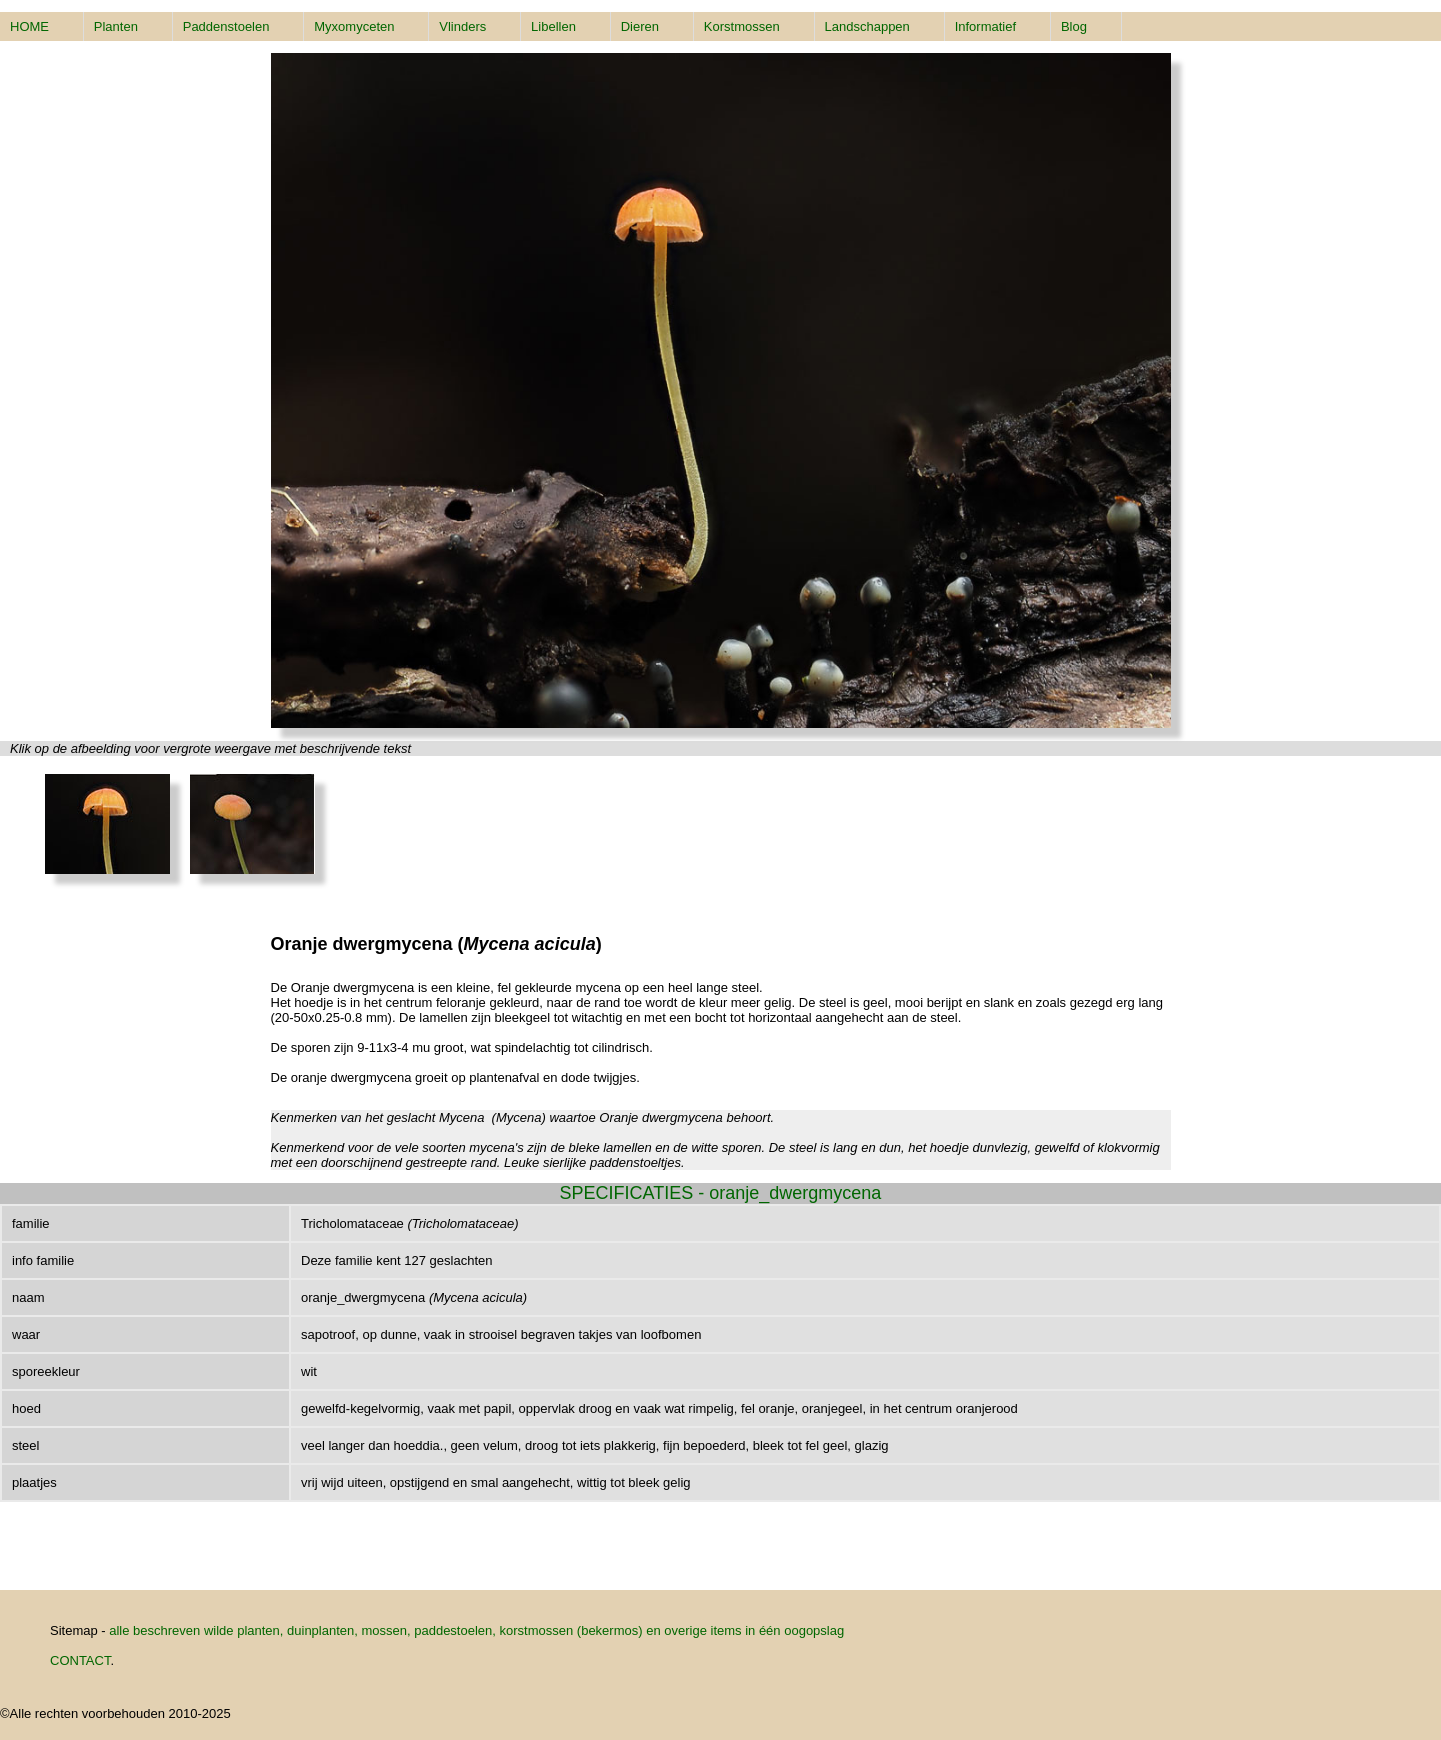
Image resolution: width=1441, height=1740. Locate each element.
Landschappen (867, 26)
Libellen (553, 26)
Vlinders (462, 26)
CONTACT (80, 1660)
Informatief (985, 26)
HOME (29, 26)
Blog (1074, 26)
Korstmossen (742, 26)
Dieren (640, 26)
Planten (116, 26)
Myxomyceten (354, 26)
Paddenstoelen (226, 26)
